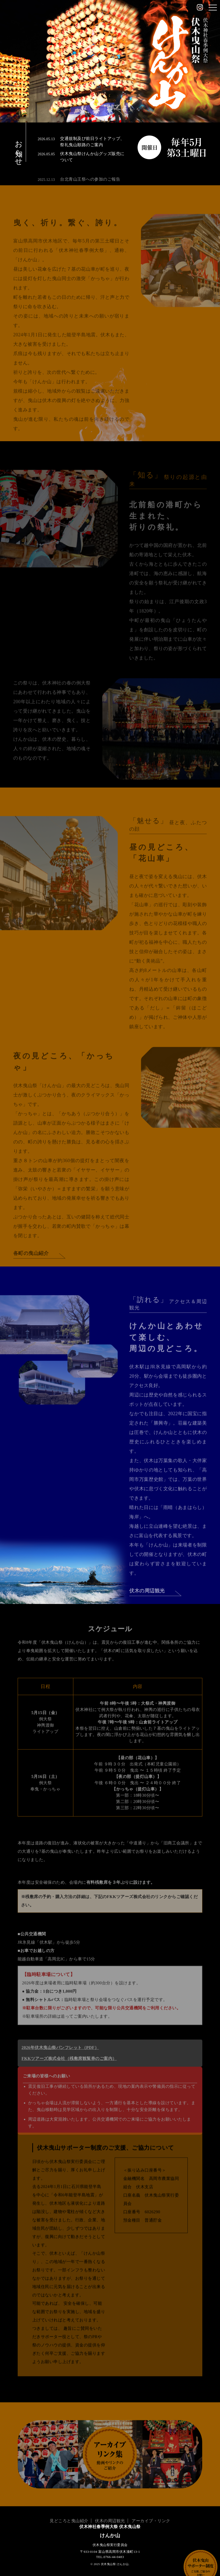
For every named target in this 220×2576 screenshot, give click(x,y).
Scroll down (110, 105)
